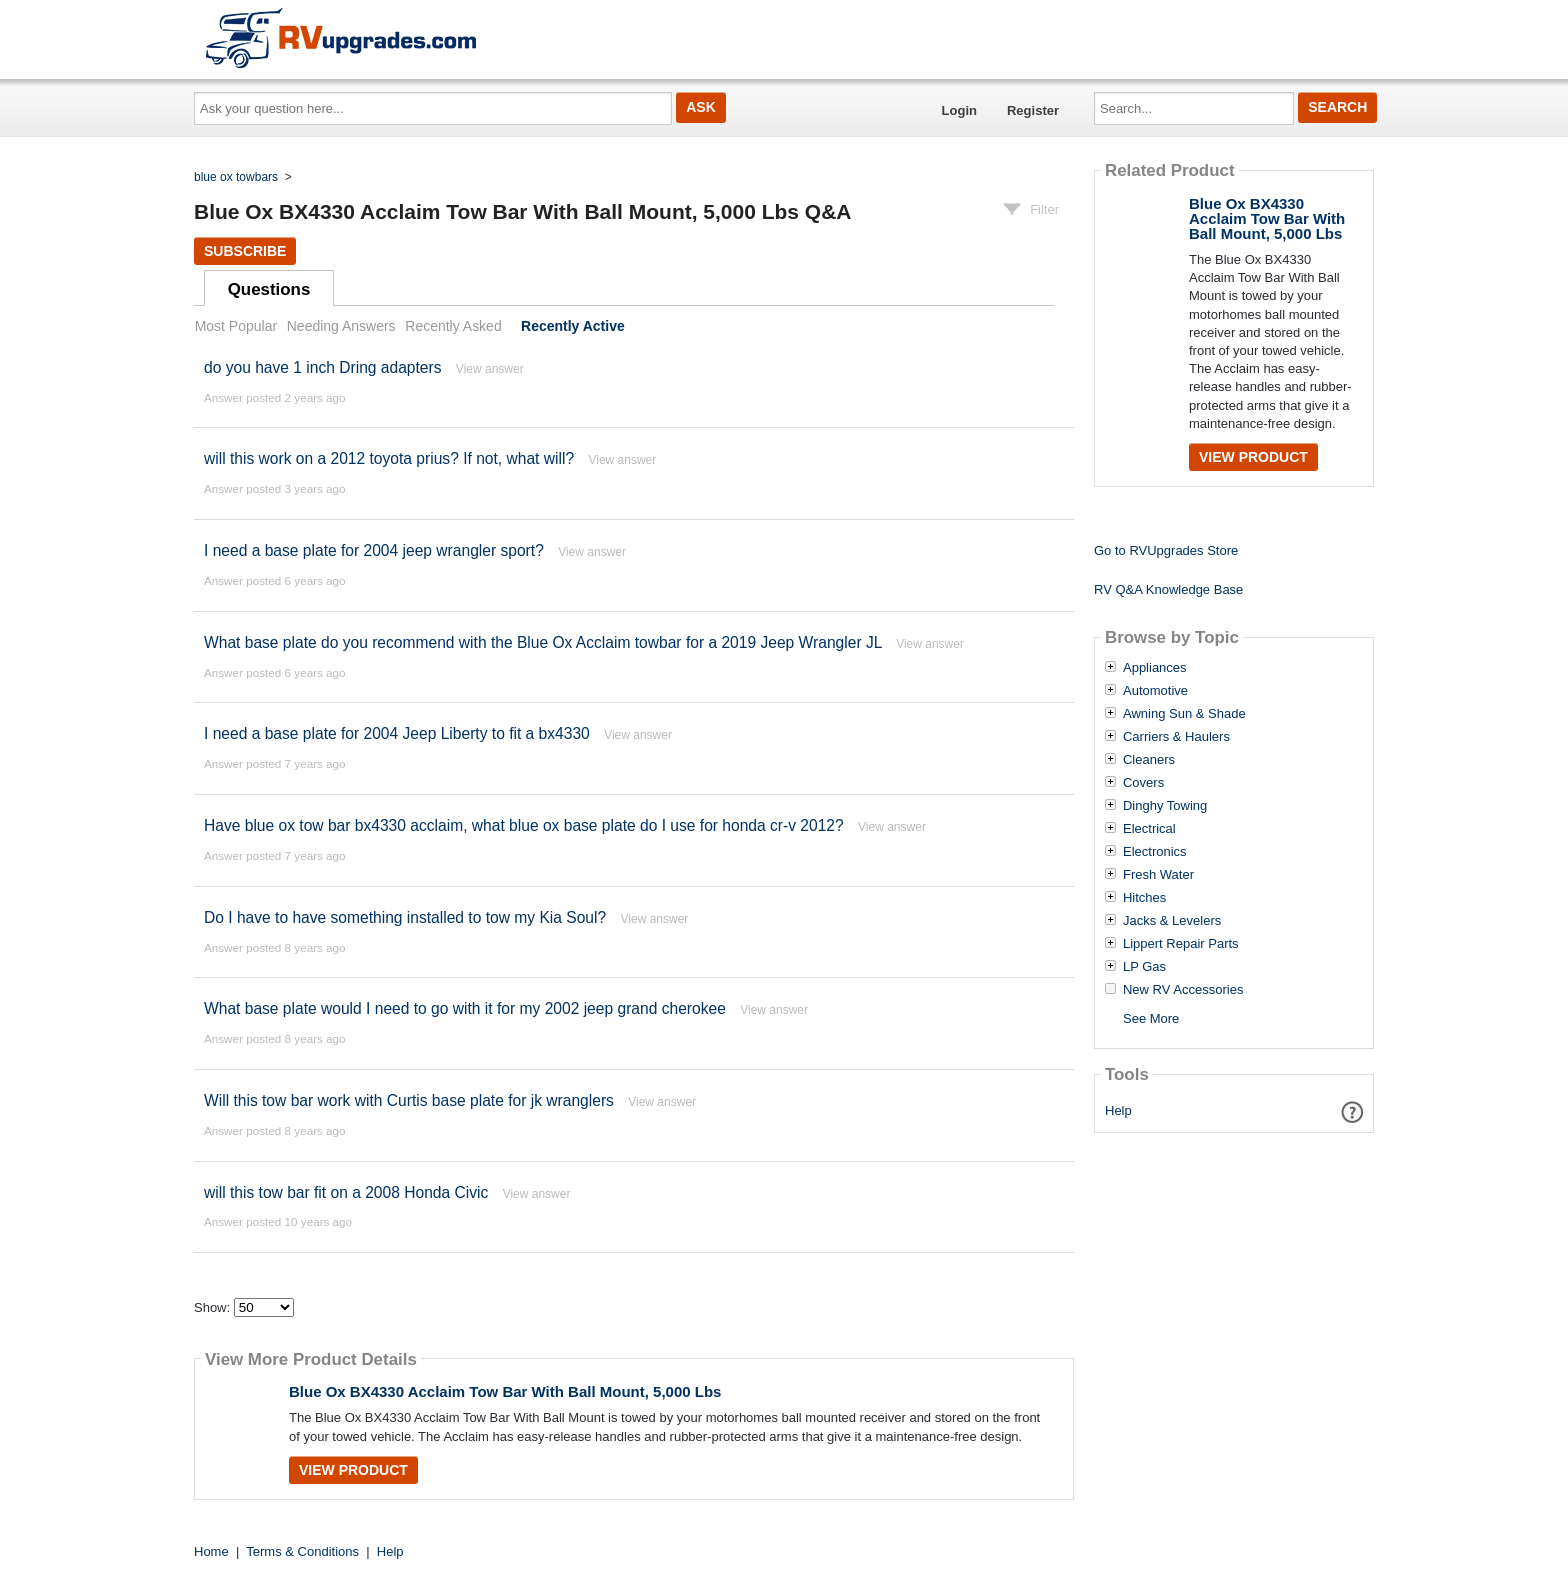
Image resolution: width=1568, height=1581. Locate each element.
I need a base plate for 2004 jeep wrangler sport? (376, 550)
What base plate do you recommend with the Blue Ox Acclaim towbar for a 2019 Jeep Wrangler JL (543, 642)
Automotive (1155, 691)
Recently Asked (453, 326)
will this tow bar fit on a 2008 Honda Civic (346, 1192)
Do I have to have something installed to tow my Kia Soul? (405, 917)
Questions (269, 289)
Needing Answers (341, 326)
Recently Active (573, 326)
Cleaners (1149, 760)
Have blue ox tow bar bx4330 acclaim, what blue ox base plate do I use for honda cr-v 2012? (524, 825)
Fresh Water (1158, 875)
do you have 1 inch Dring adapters (323, 367)
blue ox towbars (236, 177)
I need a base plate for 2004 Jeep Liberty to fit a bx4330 (397, 733)
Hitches (1144, 898)
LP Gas (1144, 967)
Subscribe (245, 251)
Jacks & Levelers (1172, 921)
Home (211, 1551)
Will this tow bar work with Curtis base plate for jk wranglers (409, 1100)
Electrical (1149, 829)
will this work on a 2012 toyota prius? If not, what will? (389, 458)
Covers (1143, 783)
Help (1118, 1110)
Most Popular (236, 326)
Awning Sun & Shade (1184, 714)
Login (959, 110)
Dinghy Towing (1165, 806)
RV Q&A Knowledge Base (1168, 589)
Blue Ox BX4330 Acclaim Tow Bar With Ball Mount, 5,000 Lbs (505, 1391)
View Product (353, 1470)
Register (1033, 110)
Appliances (1155, 668)
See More (1151, 1018)
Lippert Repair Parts (1181, 944)
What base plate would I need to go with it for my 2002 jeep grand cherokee (465, 1008)
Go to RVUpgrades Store (1166, 550)
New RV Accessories (1183, 990)
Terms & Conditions (302, 1551)
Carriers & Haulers (1176, 737)
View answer (490, 369)
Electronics (1155, 852)
